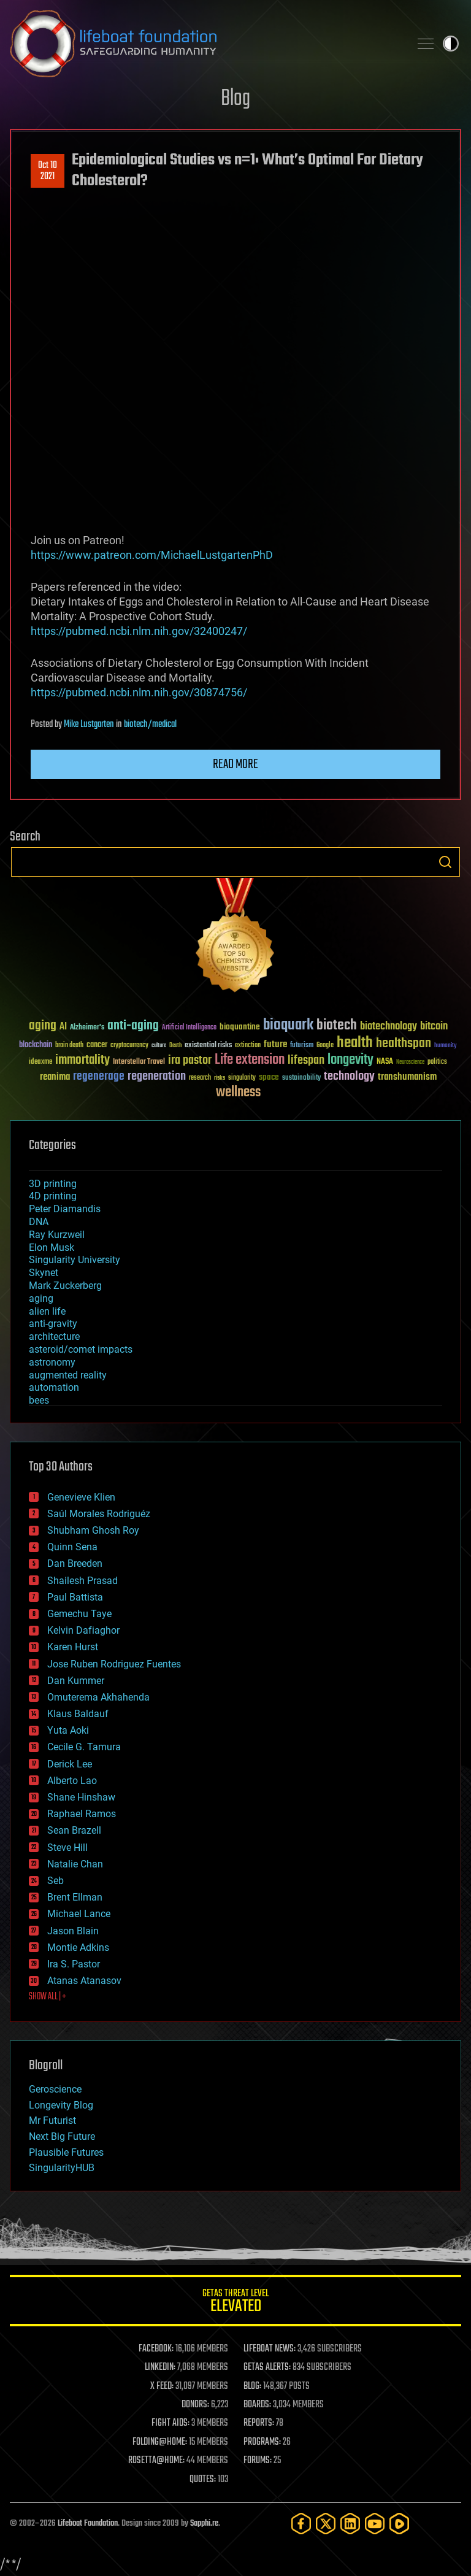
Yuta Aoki (68, 1730)
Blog (235, 99)
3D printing (53, 1184)
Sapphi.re (204, 2523)
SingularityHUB (61, 2168)
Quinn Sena (72, 1547)
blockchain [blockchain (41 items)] (35, 1045)
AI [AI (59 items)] (63, 1027)
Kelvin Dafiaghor (83, 1630)
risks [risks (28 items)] (219, 1078)
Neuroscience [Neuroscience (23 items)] (410, 1062)
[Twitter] (325, 2523)
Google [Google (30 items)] (325, 1046)
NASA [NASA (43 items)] (385, 1062)
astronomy (52, 1362)
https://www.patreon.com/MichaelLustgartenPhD (152, 554)
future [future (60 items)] (275, 1044)
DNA (38, 1222)
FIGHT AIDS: (170, 2423)
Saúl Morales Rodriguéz (98, 1514)
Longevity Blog (61, 2105)
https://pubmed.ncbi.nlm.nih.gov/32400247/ (139, 631)
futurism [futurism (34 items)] (301, 1046)
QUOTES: (203, 2480)
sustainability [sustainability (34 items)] (301, 1078)
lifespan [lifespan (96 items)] (306, 1060)
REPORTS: (258, 2423)
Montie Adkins (78, 1947)
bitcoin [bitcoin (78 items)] (434, 1026)
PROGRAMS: (262, 2442)
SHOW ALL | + (47, 1997)
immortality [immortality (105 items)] (82, 1060)
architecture (54, 1336)
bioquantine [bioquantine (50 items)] (240, 1026)
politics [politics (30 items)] (437, 1062)
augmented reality (68, 1375)
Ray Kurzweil (57, 1234)
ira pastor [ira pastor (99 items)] (190, 1060)
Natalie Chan (75, 1864)
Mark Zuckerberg (65, 1285)
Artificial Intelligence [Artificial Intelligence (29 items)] (189, 1028)
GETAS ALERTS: (267, 2367)
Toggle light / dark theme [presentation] (451, 44)
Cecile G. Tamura (84, 1747)
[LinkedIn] (350, 2523)
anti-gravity (53, 1323)
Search (445, 862)
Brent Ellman (74, 1897)
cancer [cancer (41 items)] (96, 1045)
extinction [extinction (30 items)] (248, 1046)
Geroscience (55, 2089)
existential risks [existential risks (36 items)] (208, 1045)
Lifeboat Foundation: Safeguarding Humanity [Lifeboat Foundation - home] (205, 43)
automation (54, 1387)
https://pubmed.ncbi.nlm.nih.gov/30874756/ (139, 692)
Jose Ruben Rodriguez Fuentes (114, 1664)
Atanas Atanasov (84, 1980)
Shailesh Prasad (82, 1580)
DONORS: (195, 2405)
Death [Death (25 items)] (175, 1045)
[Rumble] (399, 2523)
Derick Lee (69, 1764)
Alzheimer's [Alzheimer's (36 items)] (87, 1027)
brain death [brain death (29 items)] (69, 1046)
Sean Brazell (74, 1830)
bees (39, 1400)
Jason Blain (73, 1931)
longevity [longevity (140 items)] (350, 1060)
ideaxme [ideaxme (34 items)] (40, 1062)
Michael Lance (78, 1914)
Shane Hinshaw (81, 1797)
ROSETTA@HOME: (156, 2461)
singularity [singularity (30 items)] (242, 1078)
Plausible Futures (66, 2152)
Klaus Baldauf (78, 1714)
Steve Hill (67, 1847)
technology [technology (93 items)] (349, 1077)
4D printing (53, 1196)
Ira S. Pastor (73, 1964)
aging (41, 1298)
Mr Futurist (52, 2120)
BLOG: (252, 2386)
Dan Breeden (74, 1563)
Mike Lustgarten (89, 724)
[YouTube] (375, 2523)
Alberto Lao (72, 1780)
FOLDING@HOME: (159, 2442)
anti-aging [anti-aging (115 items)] (133, 1026)
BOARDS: (257, 2405)
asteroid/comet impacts (80, 1349)
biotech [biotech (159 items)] (336, 1025)
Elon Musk (51, 1247)
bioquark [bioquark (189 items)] (288, 1025)
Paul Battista (75, 1597)
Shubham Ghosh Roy (93, 1530)
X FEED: (162, 2386)
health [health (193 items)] (355, 1043)
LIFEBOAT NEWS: (269, 2349)
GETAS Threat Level (235, 2303)
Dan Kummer (75, 1680)
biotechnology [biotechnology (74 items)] (388, 1026)
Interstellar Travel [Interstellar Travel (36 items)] (139, 1062)
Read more (235, 764)
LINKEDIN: (160, 2367)
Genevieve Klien (81, 1497)
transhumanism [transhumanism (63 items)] (407, 1077)
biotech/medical (150, 724)
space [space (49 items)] (269, 1077)
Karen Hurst (72, 1647)
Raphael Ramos (81, 1814)
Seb (55, 1880)
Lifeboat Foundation (88, 2523)
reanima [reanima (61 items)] (55, 1077)
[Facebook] (301, 2523)
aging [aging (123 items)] (42, 1026)
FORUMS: (257, 2461)
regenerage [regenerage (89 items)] (98, 1076)
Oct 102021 (47, 171)
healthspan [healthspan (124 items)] (403, 1044)
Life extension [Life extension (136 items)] (250, 1060)
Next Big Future (62, 2136)
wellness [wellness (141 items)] (238, 1093)
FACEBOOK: (156, 2349)
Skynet (43, 1272)
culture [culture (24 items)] (158, 1045)
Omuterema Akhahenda (98, 1697)
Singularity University (74, 1260)
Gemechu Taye (79, 1614)
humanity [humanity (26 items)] (445, 1046)
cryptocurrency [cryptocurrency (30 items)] (129, 1046)
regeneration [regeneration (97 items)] (157, 1076)
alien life (47, 1311)
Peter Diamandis (65, 1209)
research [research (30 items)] (200, 1078)
